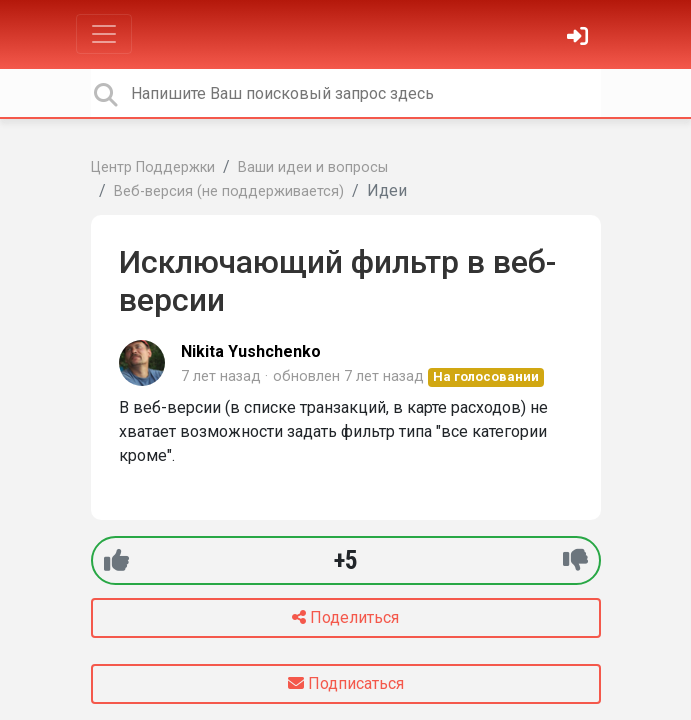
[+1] (116, 560)
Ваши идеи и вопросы (313, 167)
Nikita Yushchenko (251, 351)
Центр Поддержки (153, 167)
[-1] (575, 560)
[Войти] (580, 38)
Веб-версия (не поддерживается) (229, 191)
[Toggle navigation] (104, 34)
